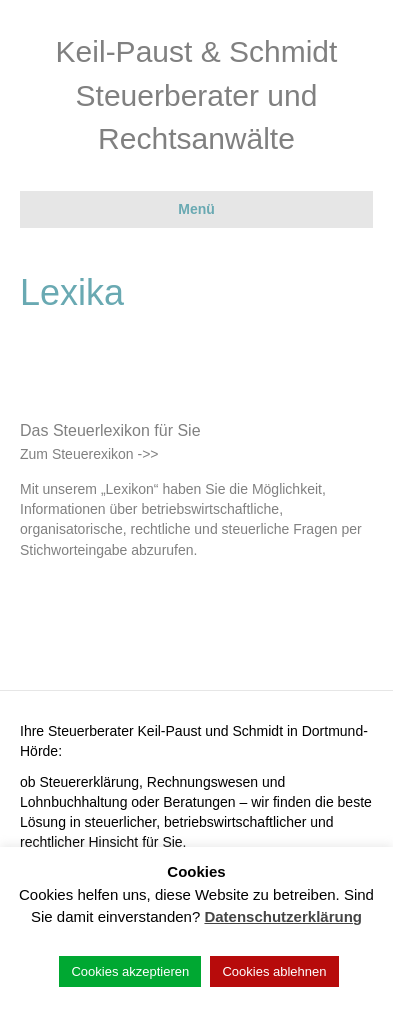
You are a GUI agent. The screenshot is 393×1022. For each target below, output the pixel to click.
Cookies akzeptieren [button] (130, 971)
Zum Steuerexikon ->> (89, 454)
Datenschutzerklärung (283, 916)
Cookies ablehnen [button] (274, 971)
